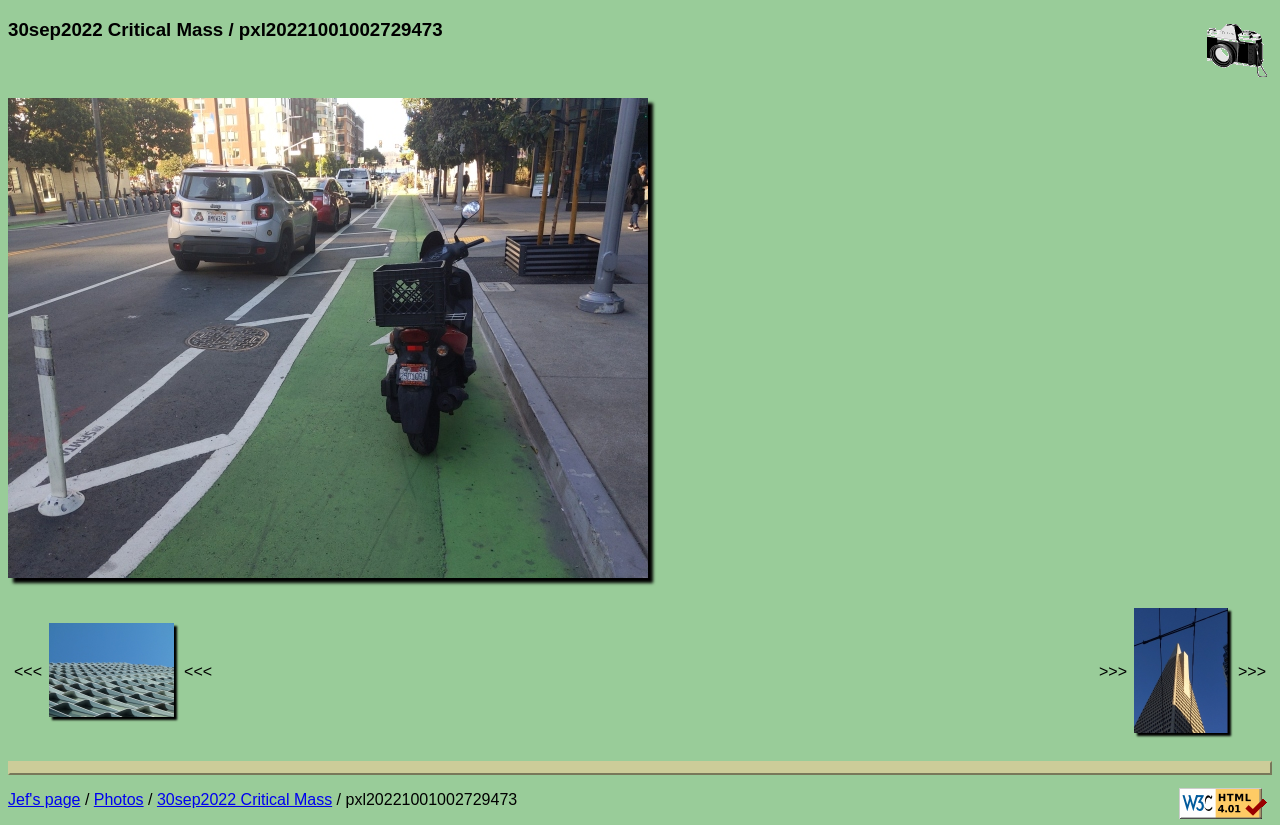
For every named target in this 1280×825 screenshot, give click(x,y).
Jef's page (44, 799)
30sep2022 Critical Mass (244, 799)
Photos (119, 799)
